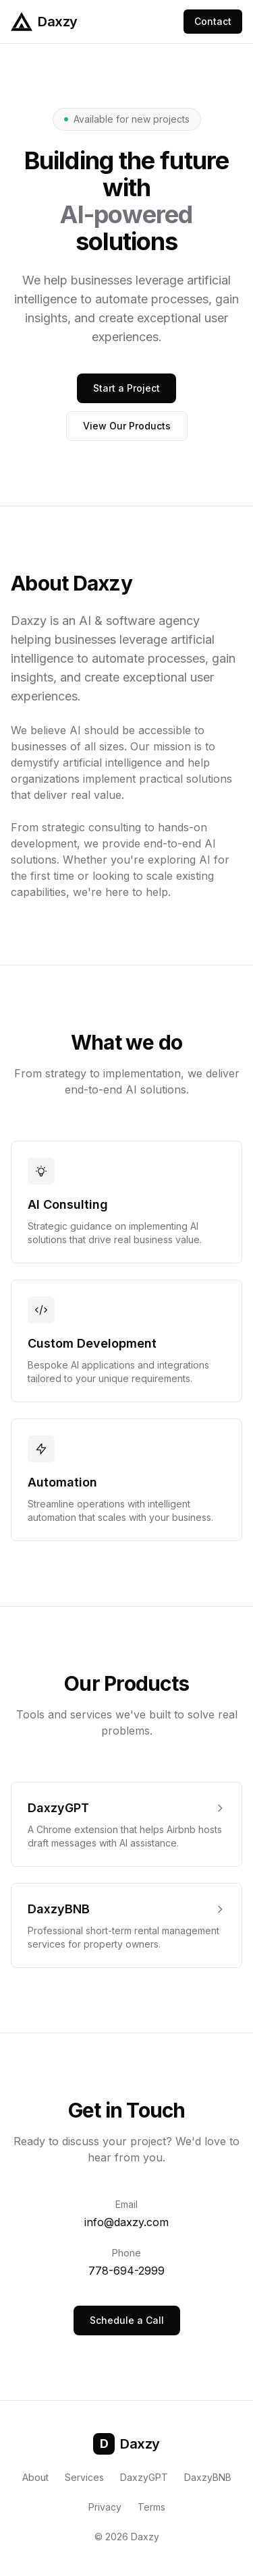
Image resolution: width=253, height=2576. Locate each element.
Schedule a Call (127, 2320)
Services (84, 2477)
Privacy (104, 2507)
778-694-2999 (126, 2270)
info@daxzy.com (126, 2222)
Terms (151, 2507)
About (35, 2477)
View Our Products (127, 425)
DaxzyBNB (207, 2477)
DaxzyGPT (144, 2477)
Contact (212, 21)
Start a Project (126, 388)
